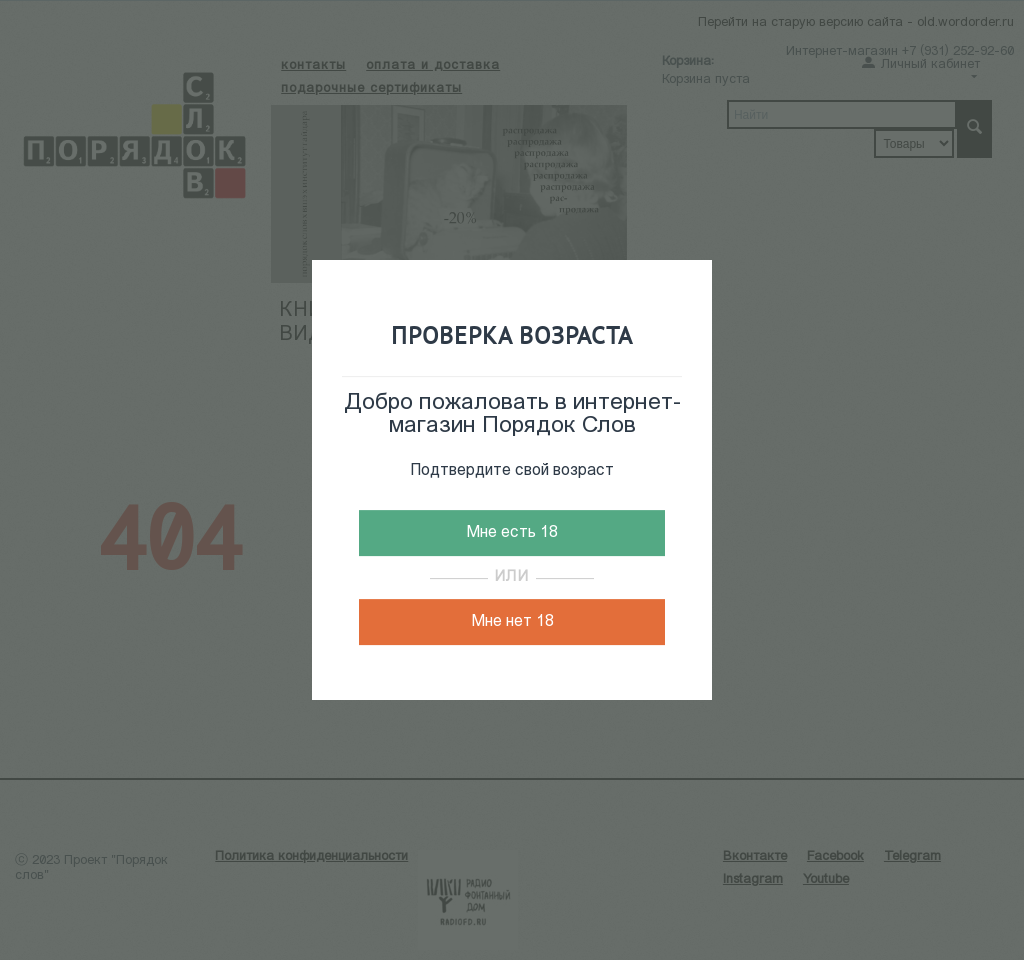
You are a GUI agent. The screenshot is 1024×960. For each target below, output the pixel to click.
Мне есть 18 (512, 533)
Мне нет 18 (512, 622)
